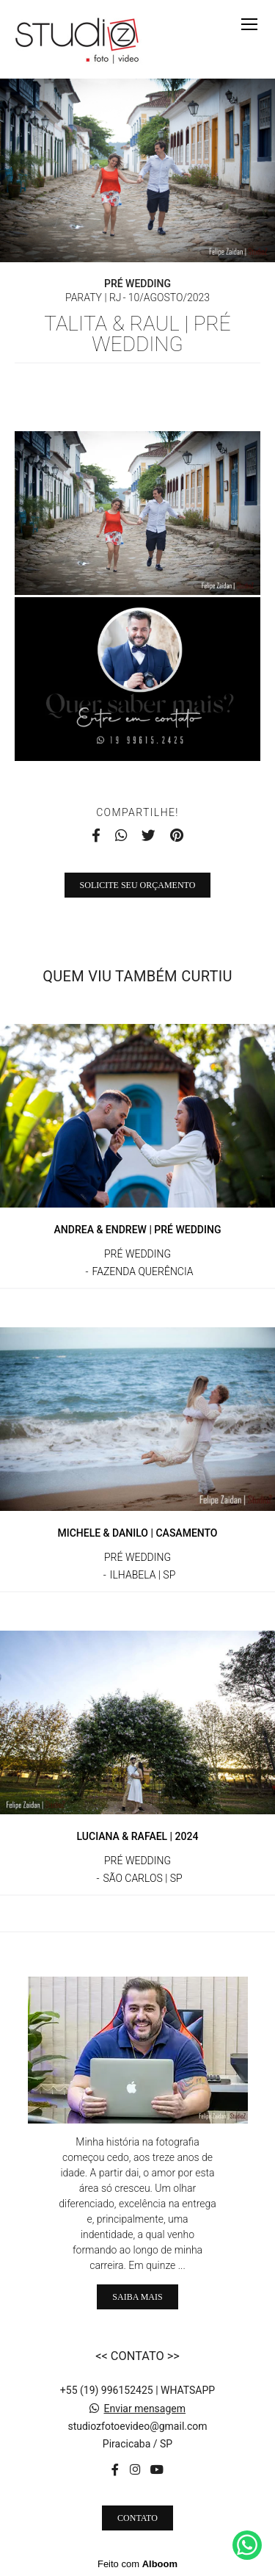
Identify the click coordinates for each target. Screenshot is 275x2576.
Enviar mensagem (144, 2408)
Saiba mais (137, 2297)
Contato (137, 2518)
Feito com (137, 2563)
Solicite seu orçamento (138, 885)
